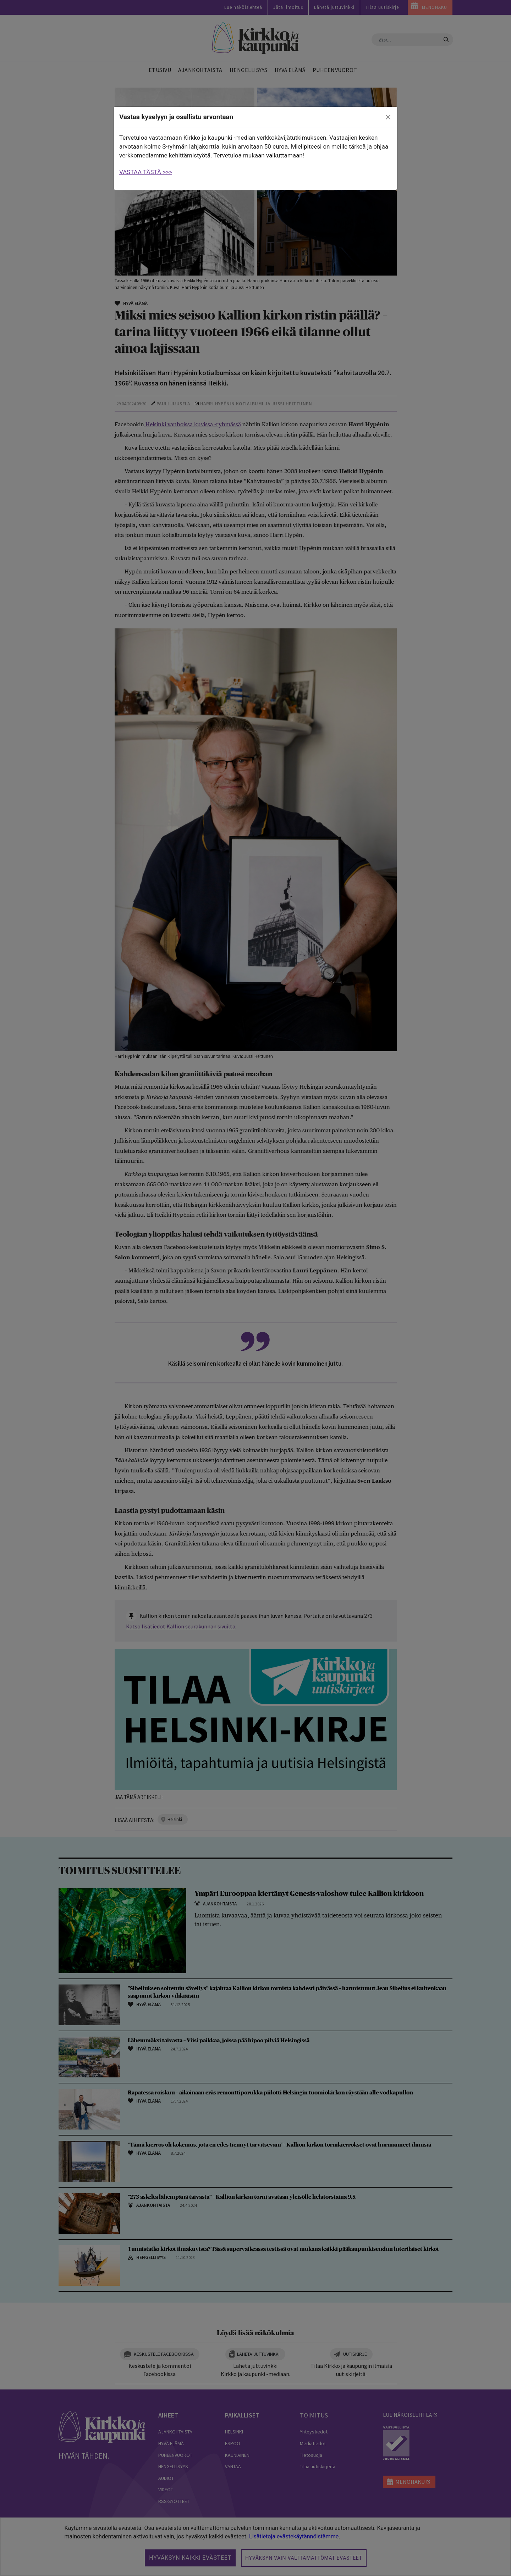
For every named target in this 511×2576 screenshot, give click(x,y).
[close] (388, 117)
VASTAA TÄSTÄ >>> (145, 172)
